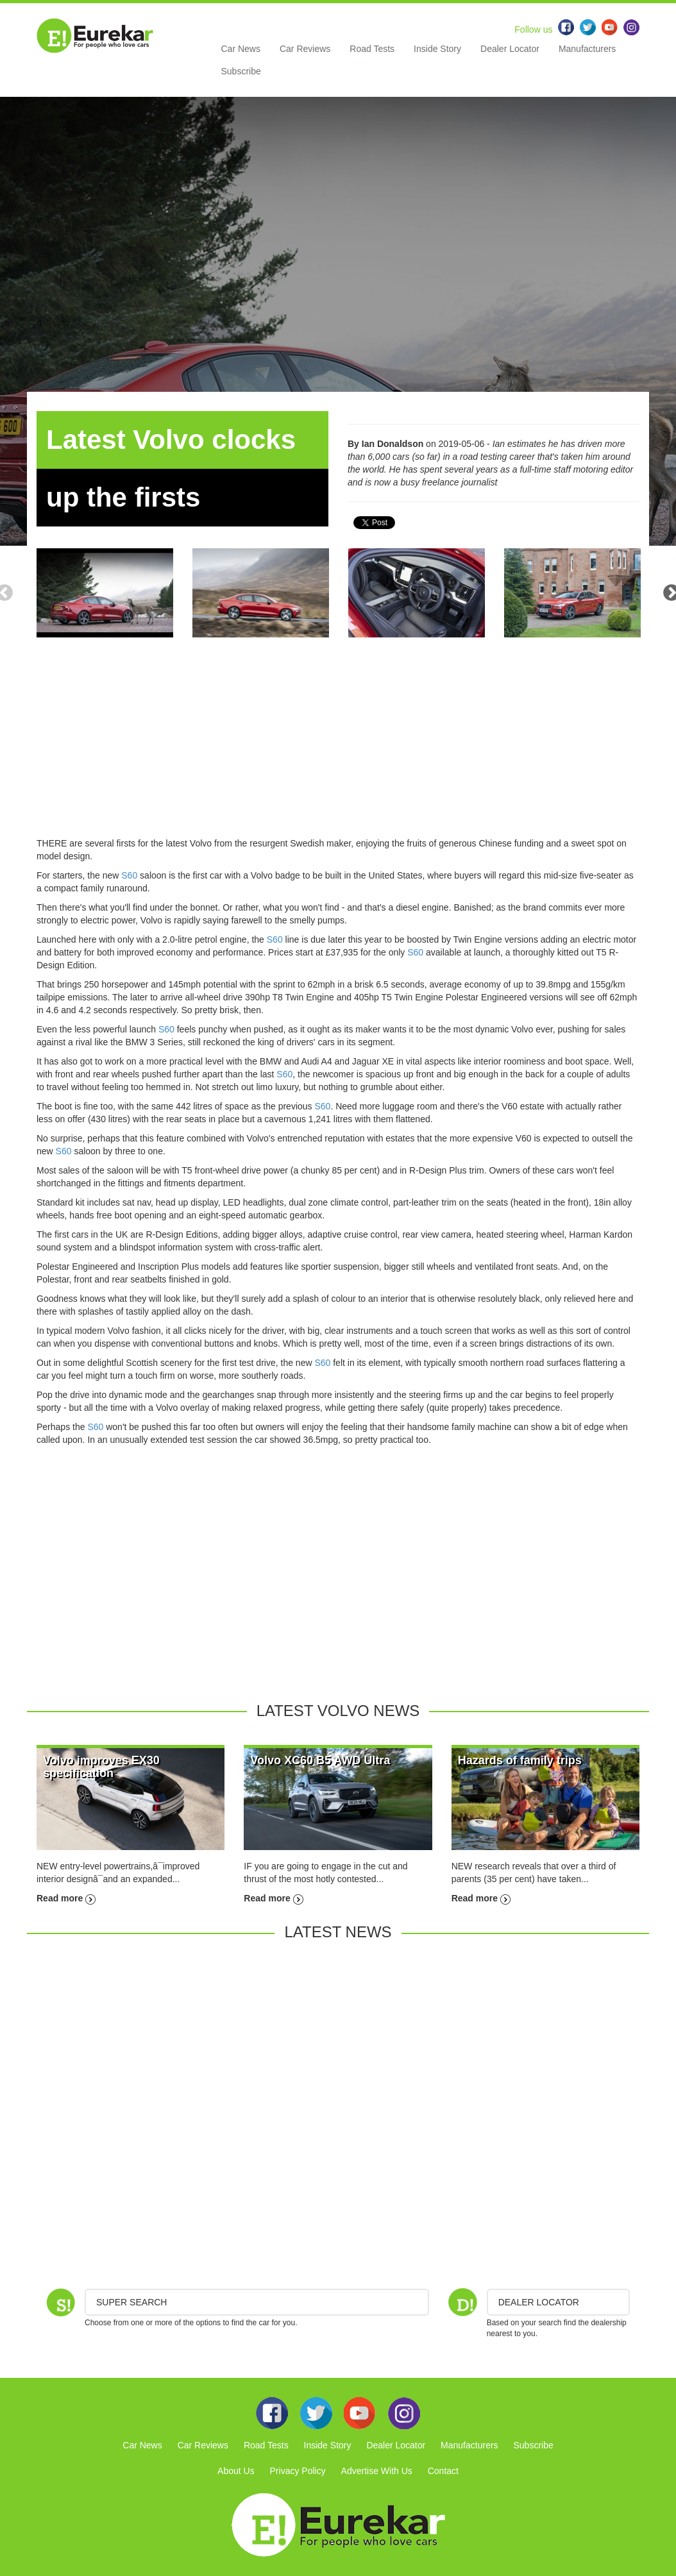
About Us (236, 2471)
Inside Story (437, 49)
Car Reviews (305, 49)
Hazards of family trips (520, 1760)
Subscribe (241, 71)
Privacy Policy (298, 2471)
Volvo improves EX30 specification (101, 1767)
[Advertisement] (338, 747)
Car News (240, 49)
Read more (66, 1898)
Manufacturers (587, 49)
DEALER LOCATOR (538, 2302)
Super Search (131, 2302)
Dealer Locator (509, 49)
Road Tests (372, 49)
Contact (443, 2471)
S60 (129, 875)
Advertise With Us (376, 2471)
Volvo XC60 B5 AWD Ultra (320, 1760)
